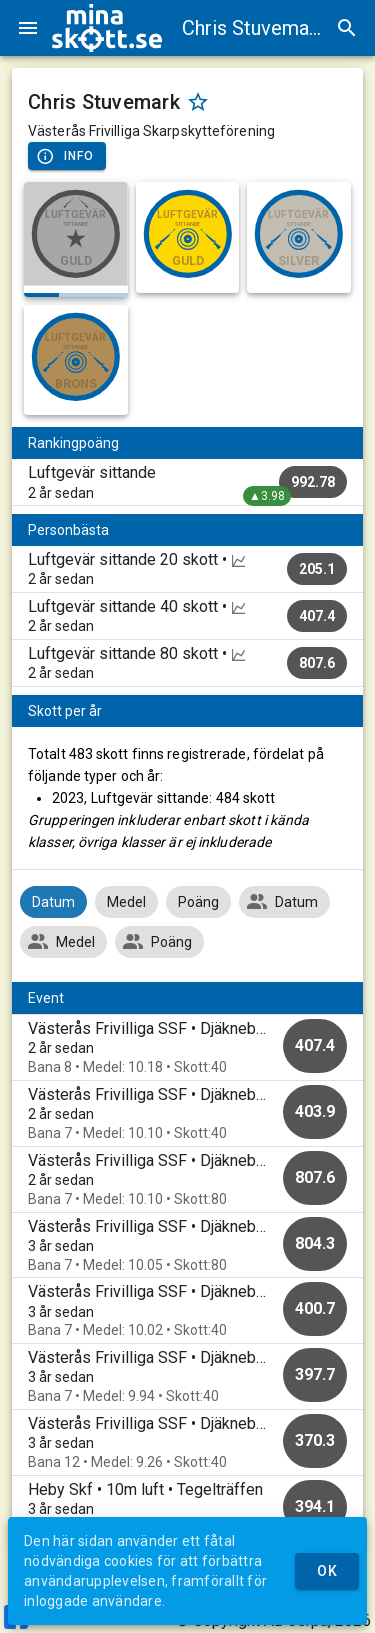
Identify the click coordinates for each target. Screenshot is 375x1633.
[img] (107, 28)
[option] (187, 1047)
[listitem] (187, 482)
